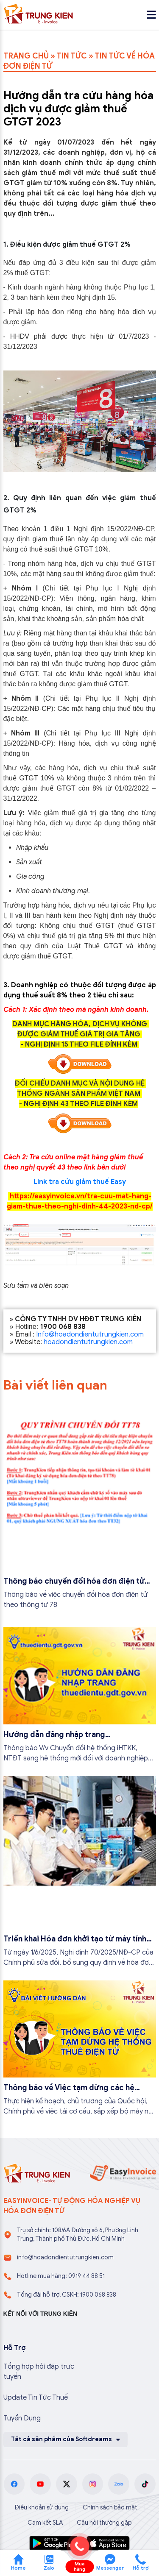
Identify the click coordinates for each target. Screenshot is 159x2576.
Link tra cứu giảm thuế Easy (79, 1182)
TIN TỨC (71, 56)
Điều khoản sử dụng (41, 2507)
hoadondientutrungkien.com (88, 1342)
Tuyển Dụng (22, 2418)
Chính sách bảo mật (110, 2507)
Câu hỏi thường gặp (104, 2522)
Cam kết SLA (45, 2522)
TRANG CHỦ (26, 56)
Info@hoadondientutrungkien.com (90, 1334)
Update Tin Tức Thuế (35, 2397)
